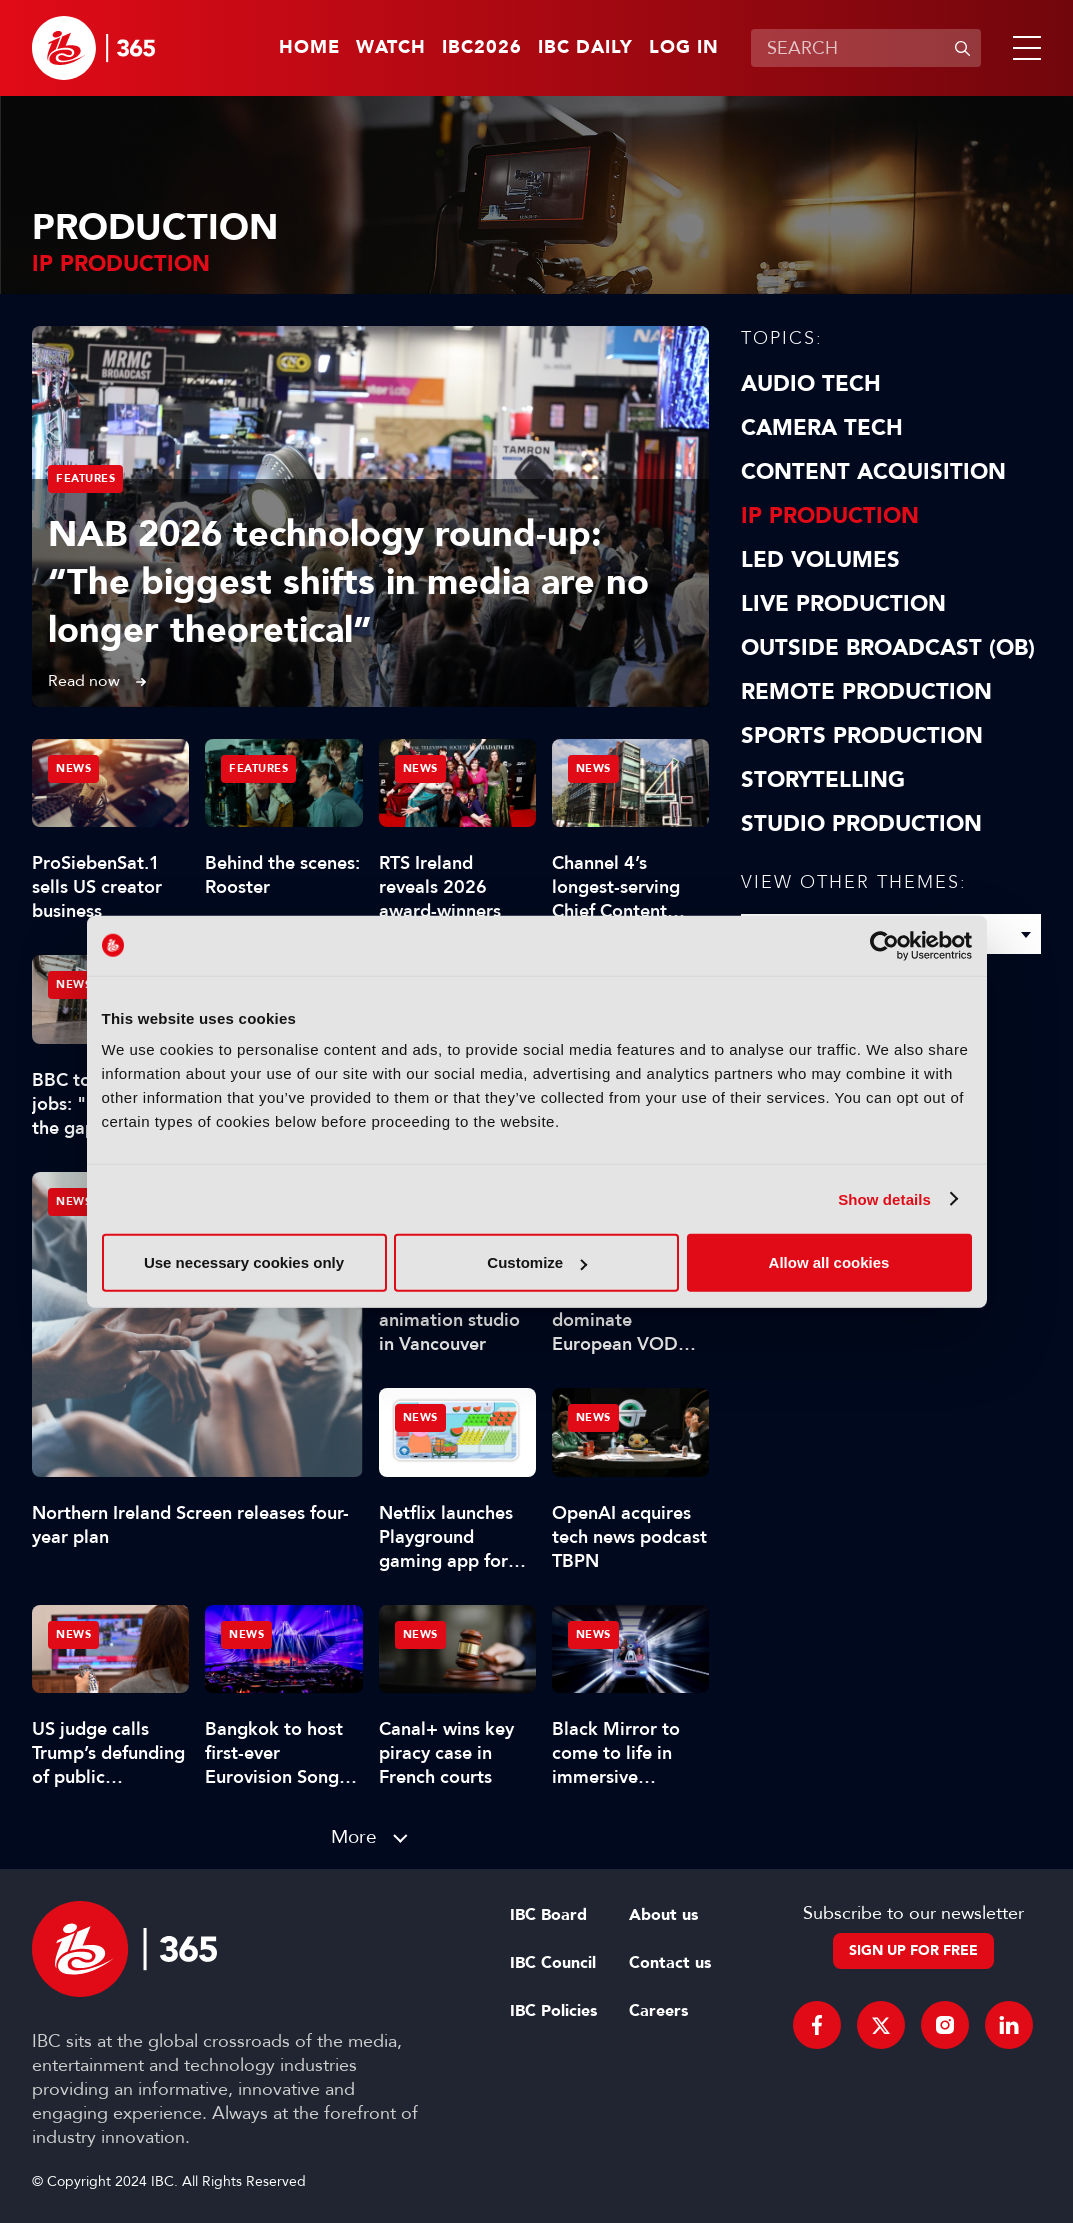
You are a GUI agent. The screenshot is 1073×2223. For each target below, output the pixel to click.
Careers (658, 2011)
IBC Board (548, 1915)
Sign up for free (913, 1950)
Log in (684, 48)
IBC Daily (585, 48)
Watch (391, 48)
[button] (1023, 48)
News (73, 1201)
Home (309, 48)
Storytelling (823, 780)
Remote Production (866, 692)
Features (85, 478)
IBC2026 (482, 48)
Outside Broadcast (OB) (888, 648)
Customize (537, 1262)
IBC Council (553, 1963)
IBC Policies (553, 2011)
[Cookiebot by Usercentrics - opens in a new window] (884, 945)
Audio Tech (811, 384)
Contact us (670, 1963)
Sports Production (862, 736)
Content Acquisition (873, 472)
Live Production (843, 604)
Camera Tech (822, 428)
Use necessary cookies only (244, 1262)
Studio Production (861, 824)
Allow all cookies (829, 1262)
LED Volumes (820, 560)
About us (663, 1915)
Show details (884, 1198)
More (354, 1836)
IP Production (830, 516)
